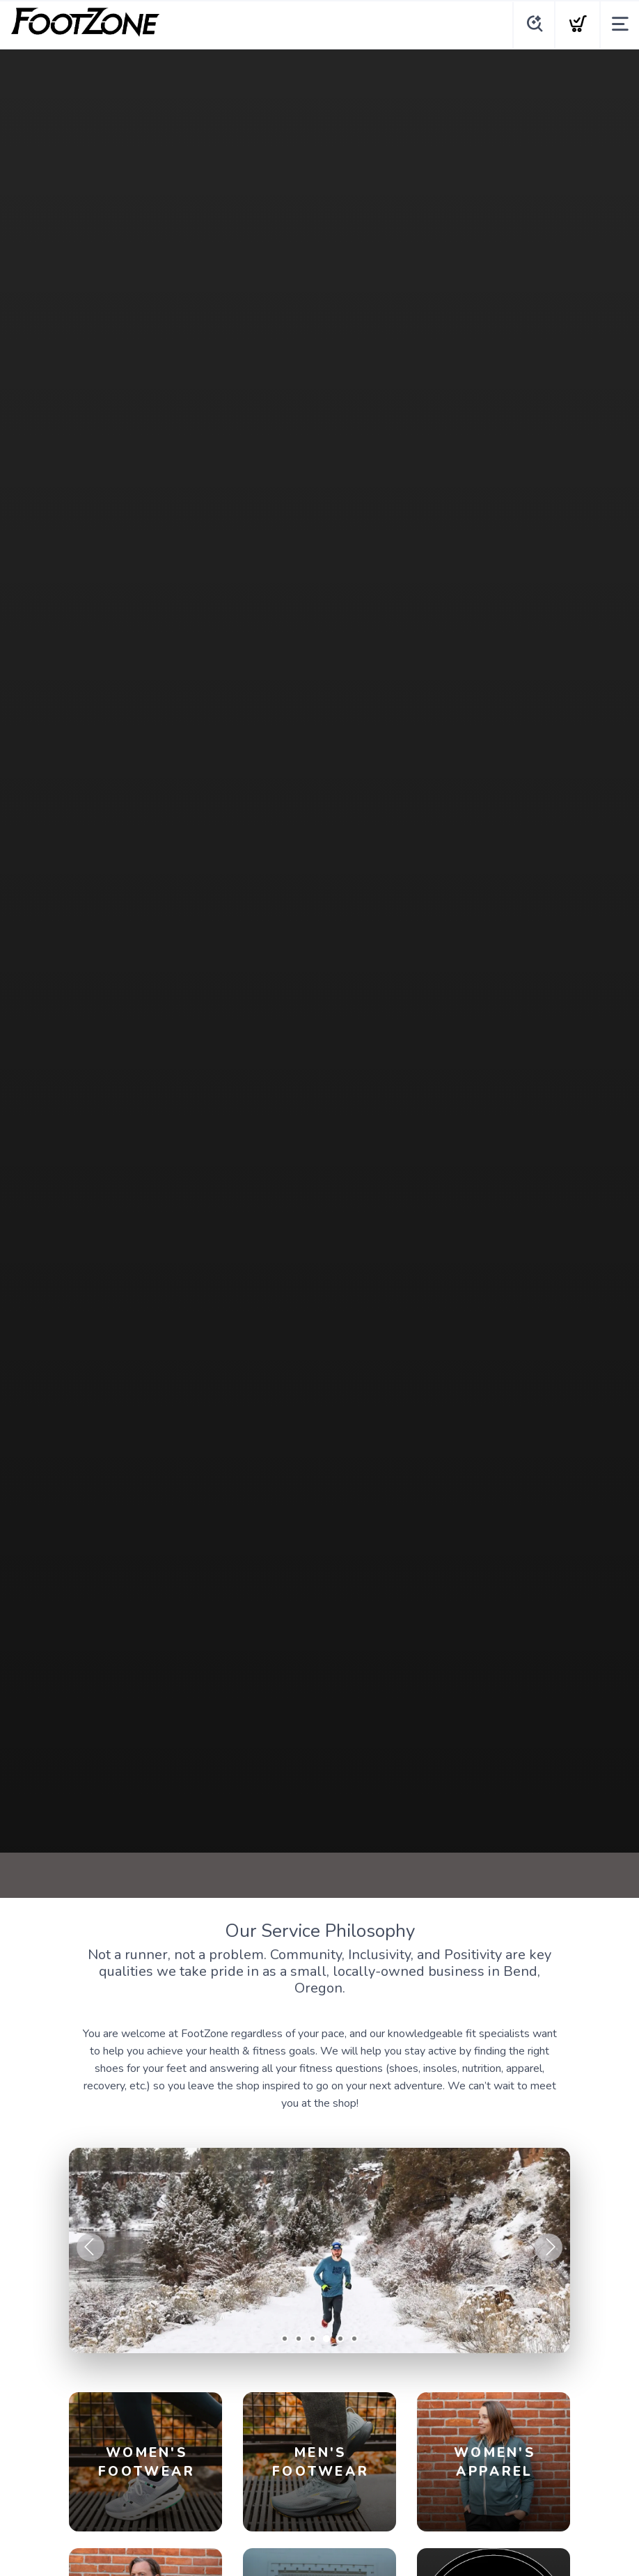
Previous (90, 2247)
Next (548, 2247)
